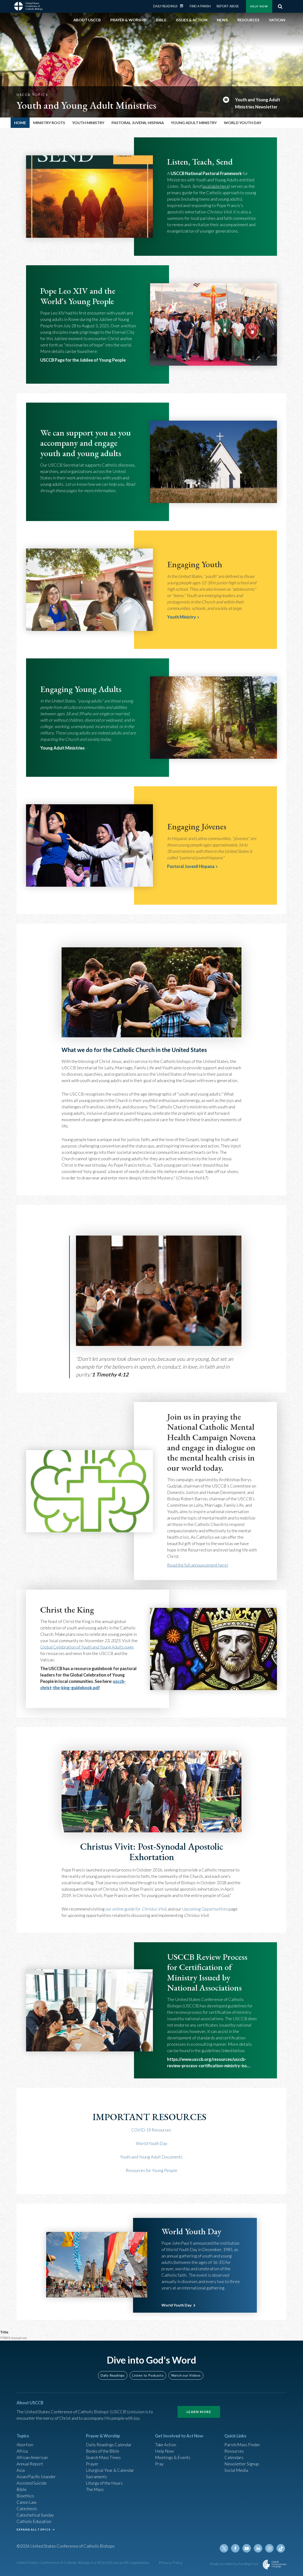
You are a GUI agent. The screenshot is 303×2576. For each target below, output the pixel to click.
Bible (22, 2489)
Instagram (269, 2548)
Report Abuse (228, 6)
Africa (22, 2451)
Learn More (199, 2412)
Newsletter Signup (241, 2463)
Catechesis (27, 2508)
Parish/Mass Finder (242, 2444)
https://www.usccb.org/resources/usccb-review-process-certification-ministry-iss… (208, 2062)
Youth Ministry (88, 122)
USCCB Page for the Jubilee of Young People (83, 360)
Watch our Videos (186, 2375)
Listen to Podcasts (148, 2375)
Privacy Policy (171, 2562)
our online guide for (135, 1908)
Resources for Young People (151, 2170)
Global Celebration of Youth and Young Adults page (87, 1647)
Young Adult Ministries (62, 748)
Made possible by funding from (234, 2563)
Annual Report (30, 2463)
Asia (21, 2470)
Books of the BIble (102, 2451)
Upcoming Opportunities (205, 1908)
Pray (159, 2463)
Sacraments (96, 2476)
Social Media (236, 2470)
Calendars (233, 2457)
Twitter (224, 2548)
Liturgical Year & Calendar (110, 2470)
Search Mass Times (103, 2457)
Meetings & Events (172, 2457)
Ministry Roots (49, 122)
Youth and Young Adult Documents (151, 2156)
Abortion (25, 2444)
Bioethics (25, 2495)
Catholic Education (34, 2521)
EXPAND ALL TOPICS (33, 2529)
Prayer (92, 2463)
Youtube (246, 2548)
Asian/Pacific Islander (36, 2476)
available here (216, 186)
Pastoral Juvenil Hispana (137, 122)
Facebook (235, 2548)
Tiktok (280, 2548)
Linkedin (258, 2548)
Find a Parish (200, 6)
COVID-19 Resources (151, 2129)
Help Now (259, 6)
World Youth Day (242, 122)
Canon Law (26, 2502)
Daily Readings (165, 6)
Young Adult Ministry (194, 122)
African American (32, 2457)
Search (280, 6)
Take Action (165, 2444)
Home (20, 122)
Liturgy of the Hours (104, 2483)
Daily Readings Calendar (183, 6)
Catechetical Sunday (35, 2515)
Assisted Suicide (32, 2483)
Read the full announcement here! (197, 1565)
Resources (234, 2451)
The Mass (95, 2489)
